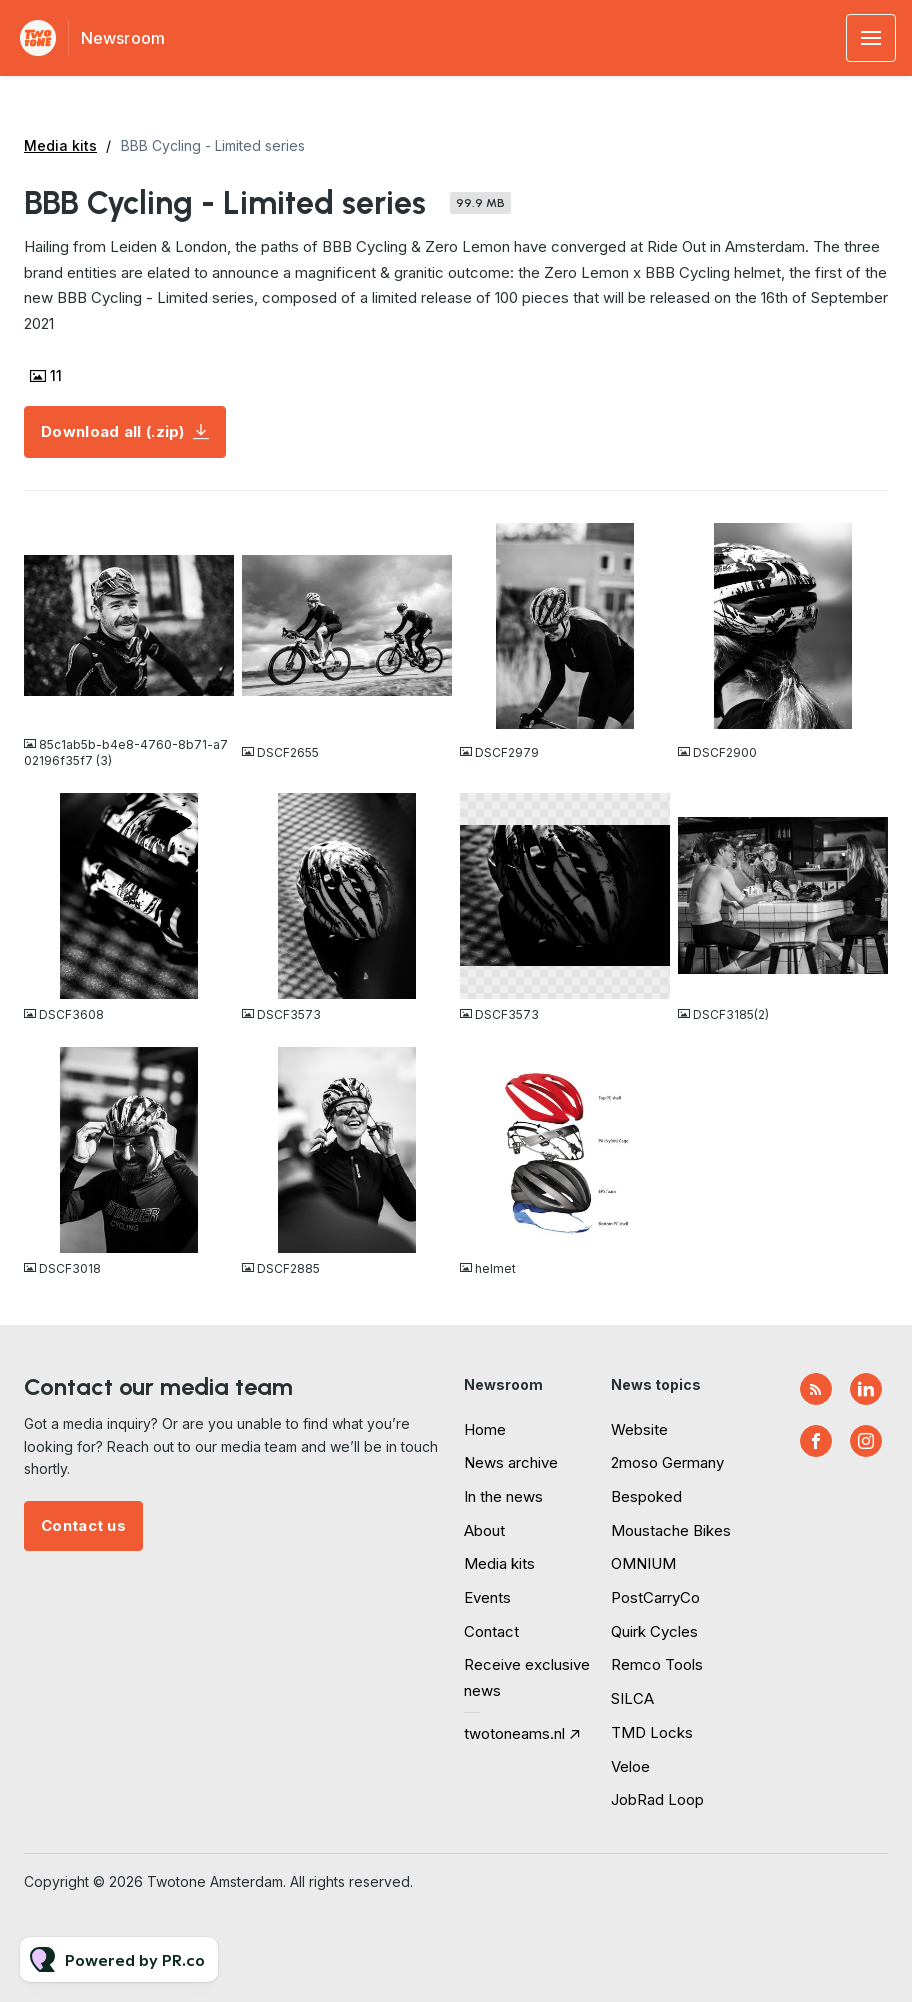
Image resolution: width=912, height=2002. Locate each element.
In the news (503, 1496)
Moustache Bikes (671, 1530)
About (484, 1530)
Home (485, 1429)
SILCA (632, 1698)
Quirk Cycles (654, 1631)
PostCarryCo (655, 1597)
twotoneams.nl (514, 1733)
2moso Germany (667, 1462)
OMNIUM (643, 1563)
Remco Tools (657, 1664)
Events (487, 1597)
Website (639, 1429)
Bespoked (646, 1496)
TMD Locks (652, 1732)
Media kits (60, 145)
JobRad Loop (657, 1799)
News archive (511, 1462)
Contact (491, 1631)
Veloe (630, 1766)
